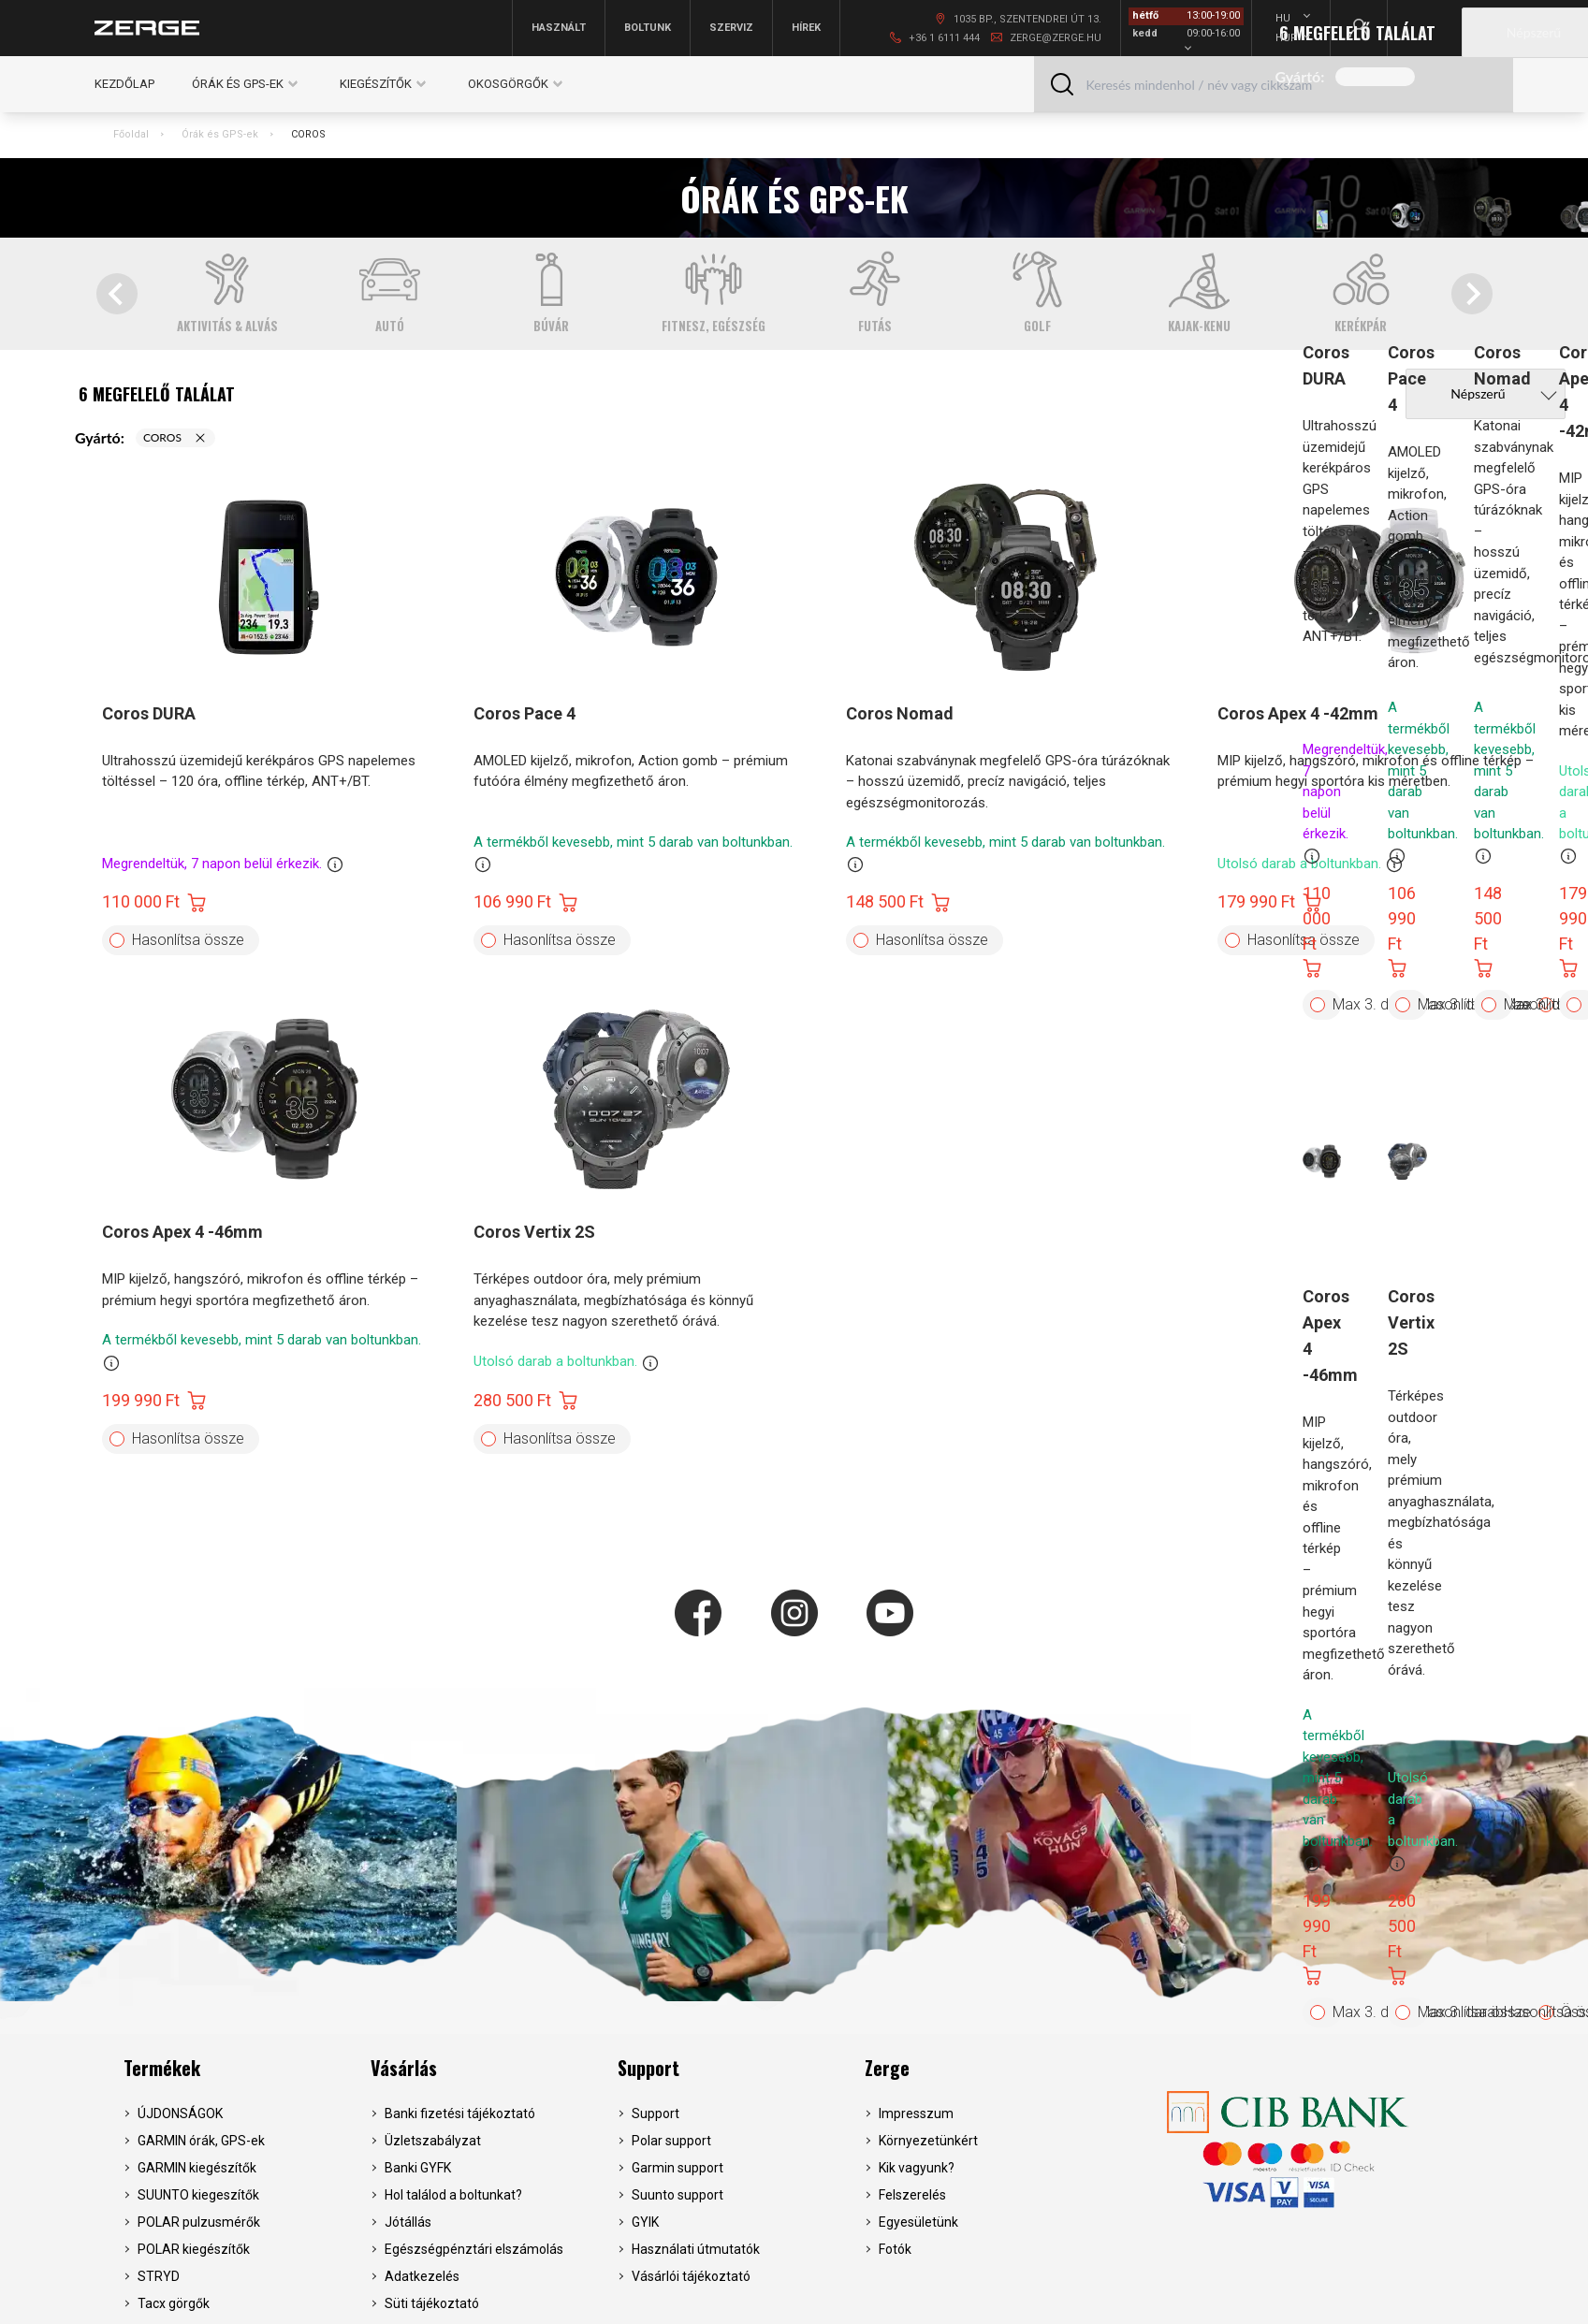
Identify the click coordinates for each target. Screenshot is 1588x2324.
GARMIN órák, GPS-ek (201, 2140)
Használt (559, 28)
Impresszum (916, 2113)
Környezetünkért (928, 2140)
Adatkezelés (422, 2276)
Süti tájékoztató (432, 2303)
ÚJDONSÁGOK (180, 2113)
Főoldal (131, 134)
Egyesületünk (918, 2222)
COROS (308, 134)
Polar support (671, 2140)
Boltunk (647, 28)
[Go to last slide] (117, 293)
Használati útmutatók (696, 2249)
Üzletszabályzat (433, 2140)
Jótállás (408, 2222)
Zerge (887, 2068)
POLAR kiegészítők (194, 2249)
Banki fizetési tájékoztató (460, 2113)
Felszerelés (912, 2194)
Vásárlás (404, 2068)
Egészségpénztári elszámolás (474, 2249)
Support (648, 2068)
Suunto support (677, 2194)
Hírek (806, 28)
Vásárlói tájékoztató (691, 2276)
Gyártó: (1300, 76)
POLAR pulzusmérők (199, 2222)
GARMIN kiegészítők (197, 2167)
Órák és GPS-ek (220, 134)
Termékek (162, 2068)
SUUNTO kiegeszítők (198, 2194)
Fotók (895, 2249)
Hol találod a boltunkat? (453, 2194)
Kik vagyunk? (916, 2167)
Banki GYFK (418, 2167)
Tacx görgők (174, 2303)
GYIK (645, 2222)
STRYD (159, 2276)
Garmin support (677, 2167)
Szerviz (731, 28)
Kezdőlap (124, 84)
